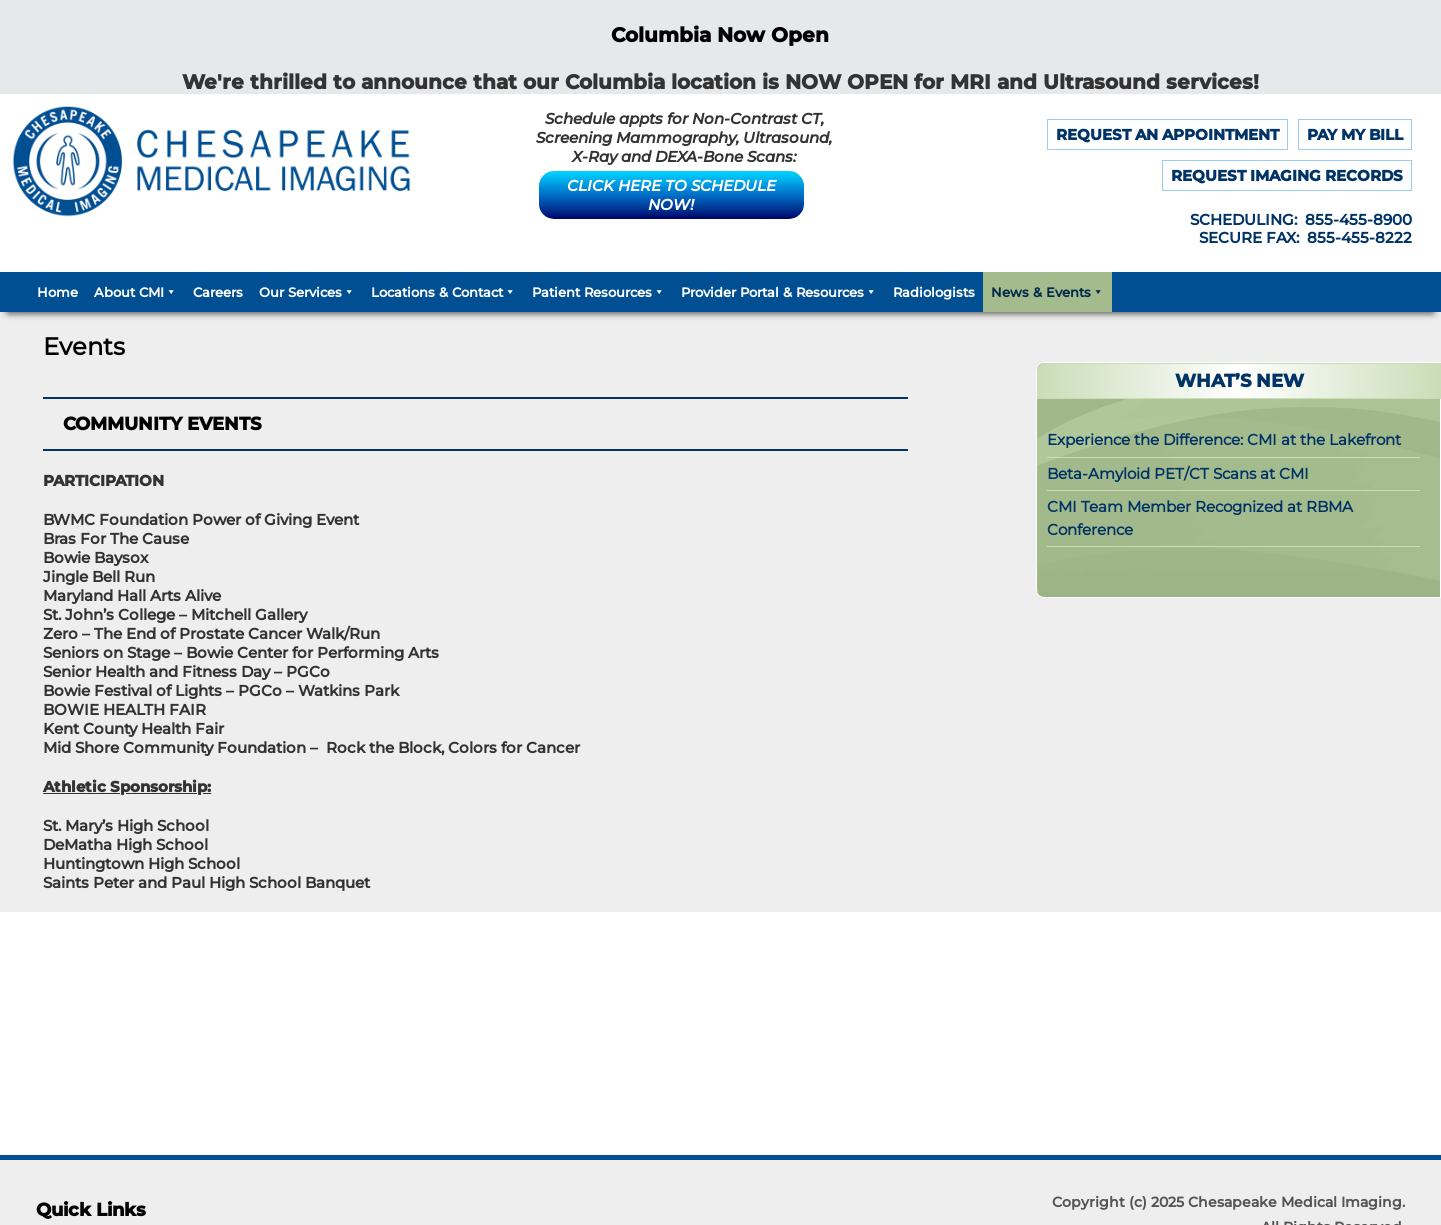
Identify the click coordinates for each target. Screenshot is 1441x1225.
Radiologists (934, 292)
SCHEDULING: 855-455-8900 (1301, 219)
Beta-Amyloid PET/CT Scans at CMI (1178, 473)
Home (57, 292)
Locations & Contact (443, 292)
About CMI (135, 292)
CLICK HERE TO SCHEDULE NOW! (671, 195)
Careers (218, 292)
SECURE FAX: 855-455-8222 (1305, 237)
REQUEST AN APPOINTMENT (1167, 134)
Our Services (307, 292)
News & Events (1047, 292)
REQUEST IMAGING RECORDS (1287, 175)
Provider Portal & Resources (779, 292)
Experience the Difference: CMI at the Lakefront (1224, 439)
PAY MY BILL (1355, 134)
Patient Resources (598, 292)
